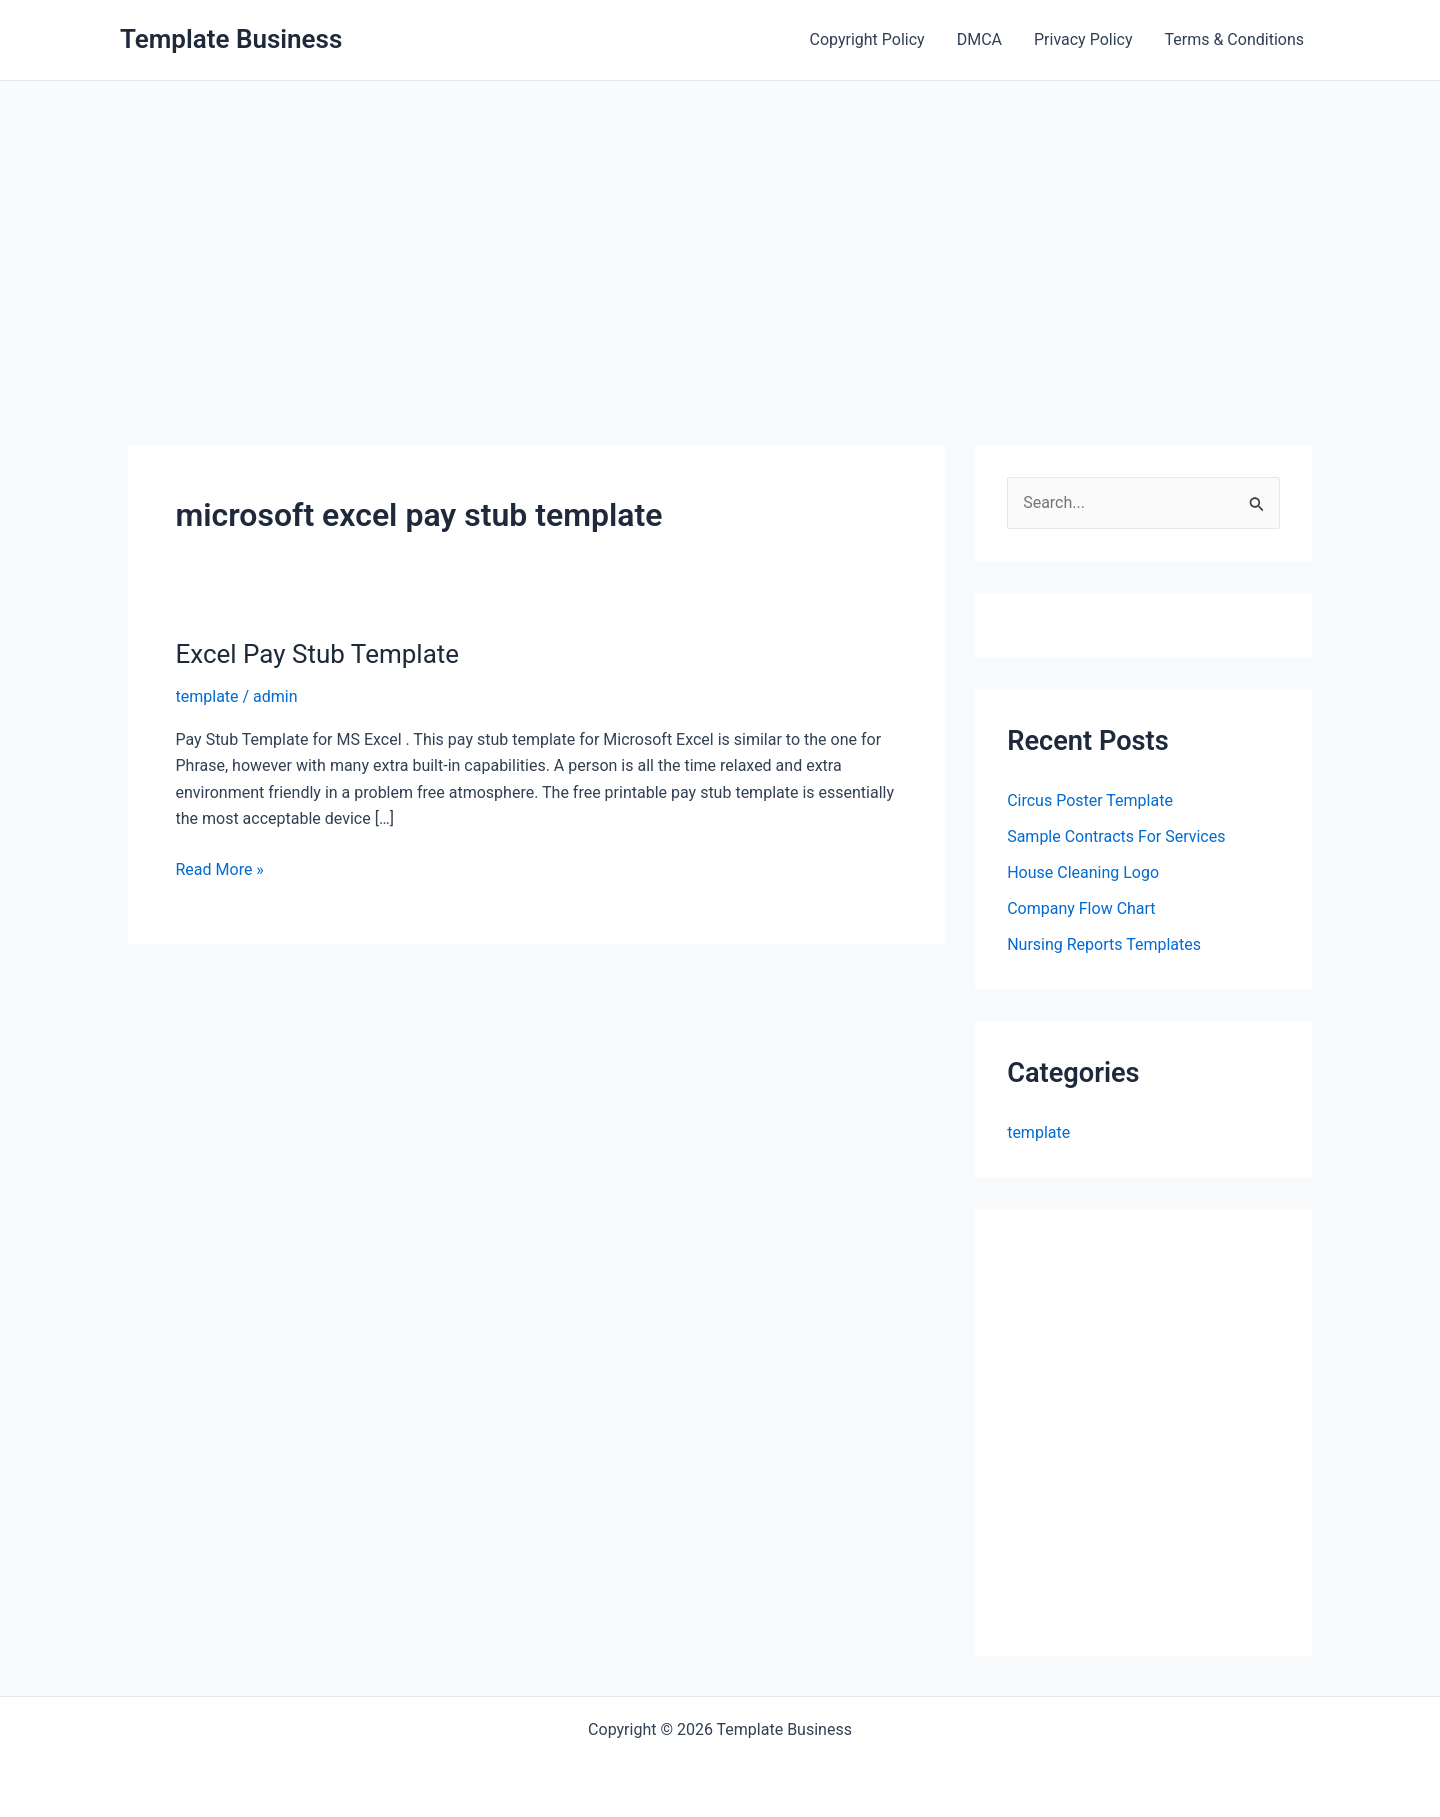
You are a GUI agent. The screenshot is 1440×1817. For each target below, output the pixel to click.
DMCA (979, 39)
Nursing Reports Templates (1104, 944)
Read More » (220, 870)
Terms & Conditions (1235, 39)
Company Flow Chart (1081, 908)
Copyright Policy (867, 39)
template (207, 696)
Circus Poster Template (1090, 800)
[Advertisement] (720, 231)
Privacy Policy (1083, 39)
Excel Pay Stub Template (318, 654)
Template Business (231, 39)
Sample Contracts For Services (1116, 836)
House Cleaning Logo (1083, 872)
